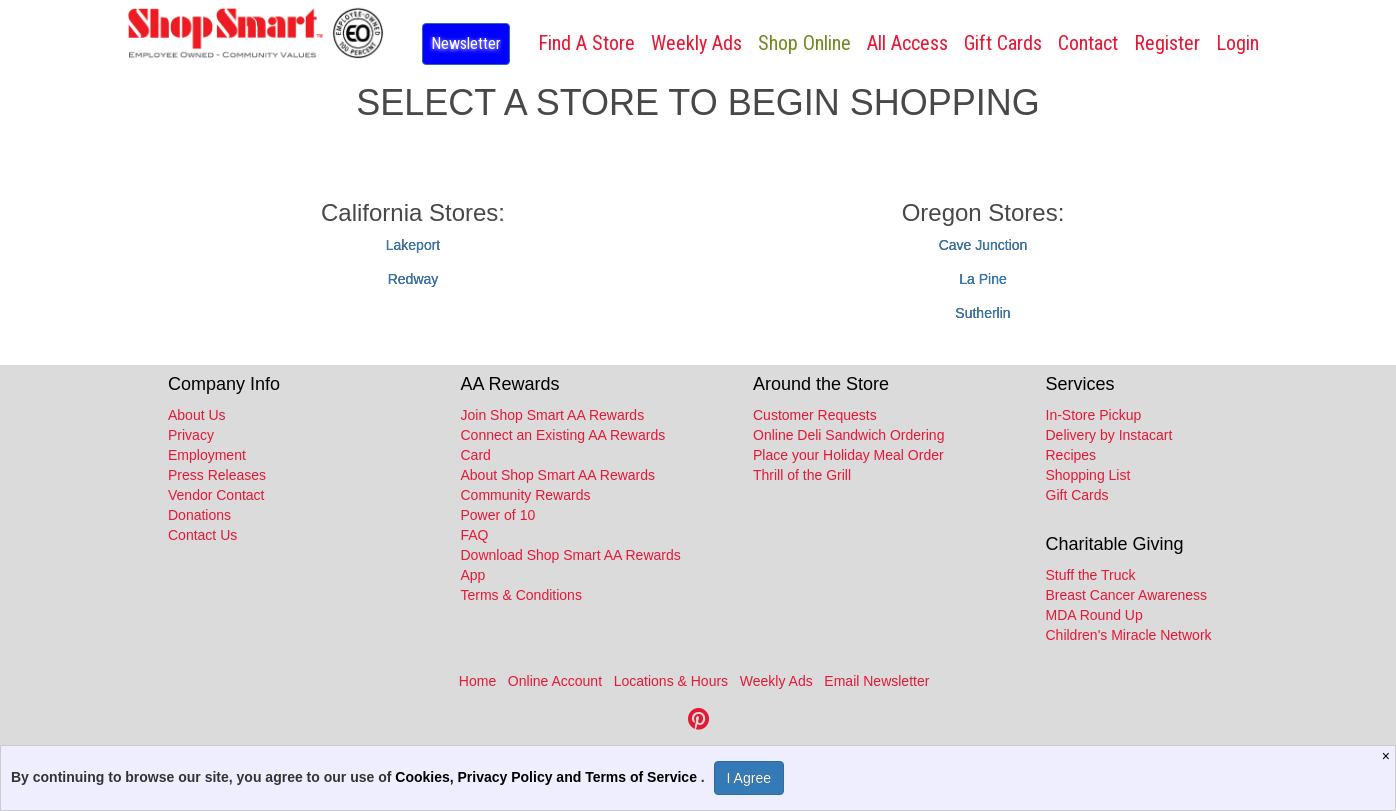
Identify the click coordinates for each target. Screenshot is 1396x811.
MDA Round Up (1094, 615)
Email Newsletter (876, 681)
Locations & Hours (671, 681)
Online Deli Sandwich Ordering (848, 435)
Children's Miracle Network (1129, 635)
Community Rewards (526, 495)
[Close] (1388, 756)
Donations (199, 515)
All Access (907, 43)
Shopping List (1088, 475)
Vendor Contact (216, 495)
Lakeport (413, 245)
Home (477, 681)
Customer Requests (815, 415)
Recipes (1071, 455)
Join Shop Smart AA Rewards (553, 415)
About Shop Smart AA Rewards (558, 475)
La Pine (982, 279)
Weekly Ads (776, 681)
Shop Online (804, 43)
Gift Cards (1003, 43)
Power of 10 (498, 515)
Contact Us (202, 535)
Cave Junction (983, 245)
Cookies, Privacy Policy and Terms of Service (548, 777)
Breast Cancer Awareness (1127, 595)
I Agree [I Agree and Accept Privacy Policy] (749, 778)
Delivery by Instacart (1109, 435)
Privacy (191, 435)
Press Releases (217, 475)
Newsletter (466, 43)
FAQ (475, 535)
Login (1237, 43)
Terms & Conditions (521, 595)
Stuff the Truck (1091, 575)
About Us (197, 415)
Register (1167, 43)
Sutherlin (982, 313)
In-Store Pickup (1094, 415)
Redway (413, 279)
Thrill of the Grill (802, 475)
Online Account (555, 681)
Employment (207, 455)
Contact (1088, 43)
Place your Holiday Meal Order (848, 455)
